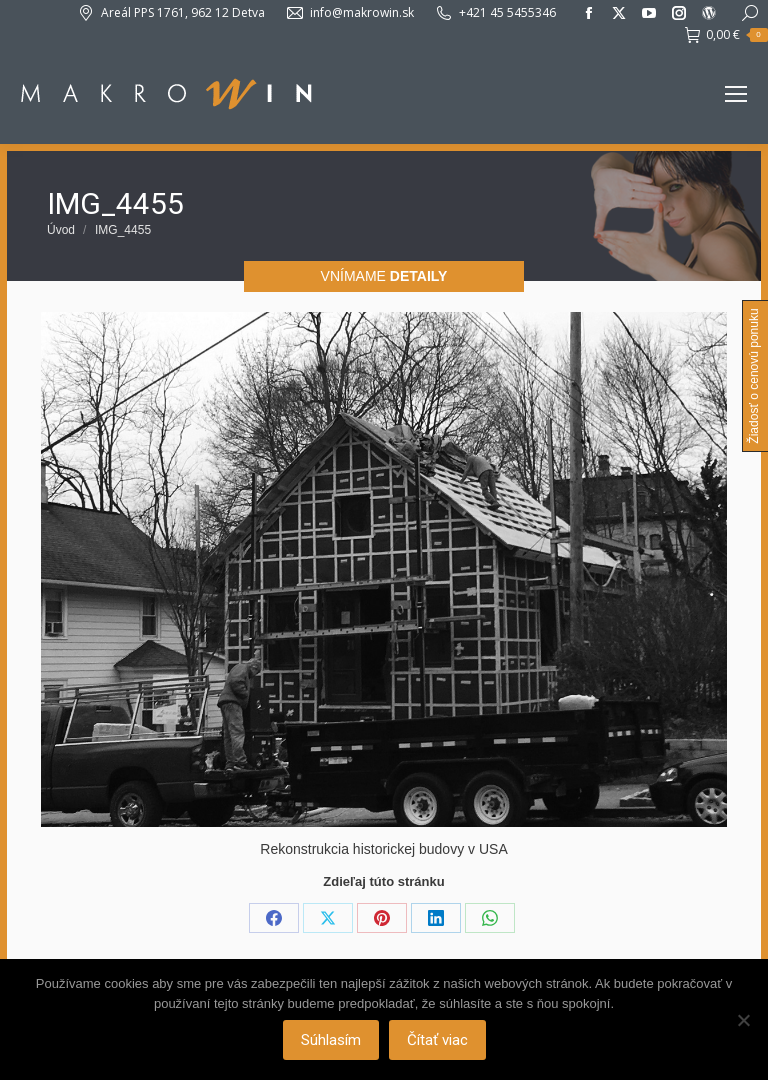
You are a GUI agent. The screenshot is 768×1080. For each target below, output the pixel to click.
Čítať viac (437, 1040)
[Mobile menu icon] (736, 94)
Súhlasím (331, 1040)
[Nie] (743, 1020)
